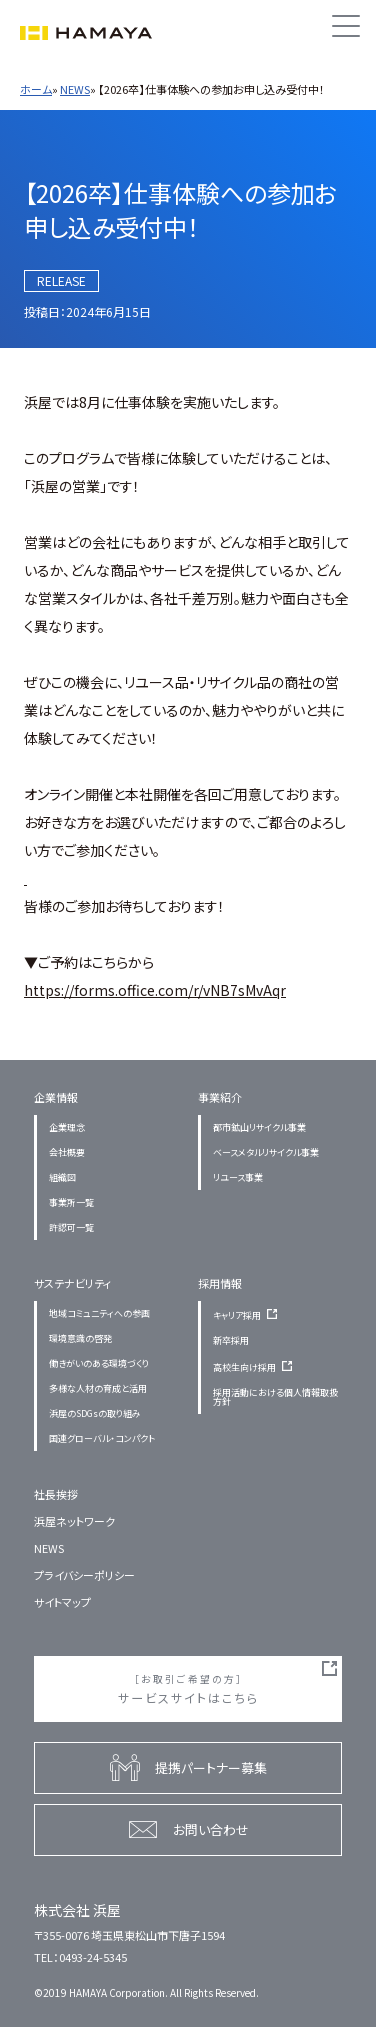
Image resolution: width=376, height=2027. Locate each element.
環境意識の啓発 (80, 1338)
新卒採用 (231, 1340)
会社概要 (67, 1152)
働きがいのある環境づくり (99, 1363)
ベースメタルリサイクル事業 (266, 1152)
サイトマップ (62, 1602)
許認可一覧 (71, 1227)
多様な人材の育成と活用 (98, 1388)
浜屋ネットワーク (74, 1521)
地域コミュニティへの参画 (99, 1313)
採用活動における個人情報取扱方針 (275, 1397)
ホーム (36, 89)
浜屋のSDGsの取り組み (95, 1413)
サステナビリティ (72, 1283)
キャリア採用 (248, 1315)
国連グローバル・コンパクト (102, 1438)
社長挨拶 (56, 1494)
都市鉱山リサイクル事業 (259, 1127)
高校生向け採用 (255, 1367)
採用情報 (220, 1283)
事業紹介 (220, 1097)
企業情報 (56, 1097)
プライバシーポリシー (84, 1575)
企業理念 (67, 1127)
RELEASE (61, 280)
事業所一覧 (71, 1202)
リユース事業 (238, 1177)
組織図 (62, 1177)
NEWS (75, 89)
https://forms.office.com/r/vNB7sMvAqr (155, 990)
